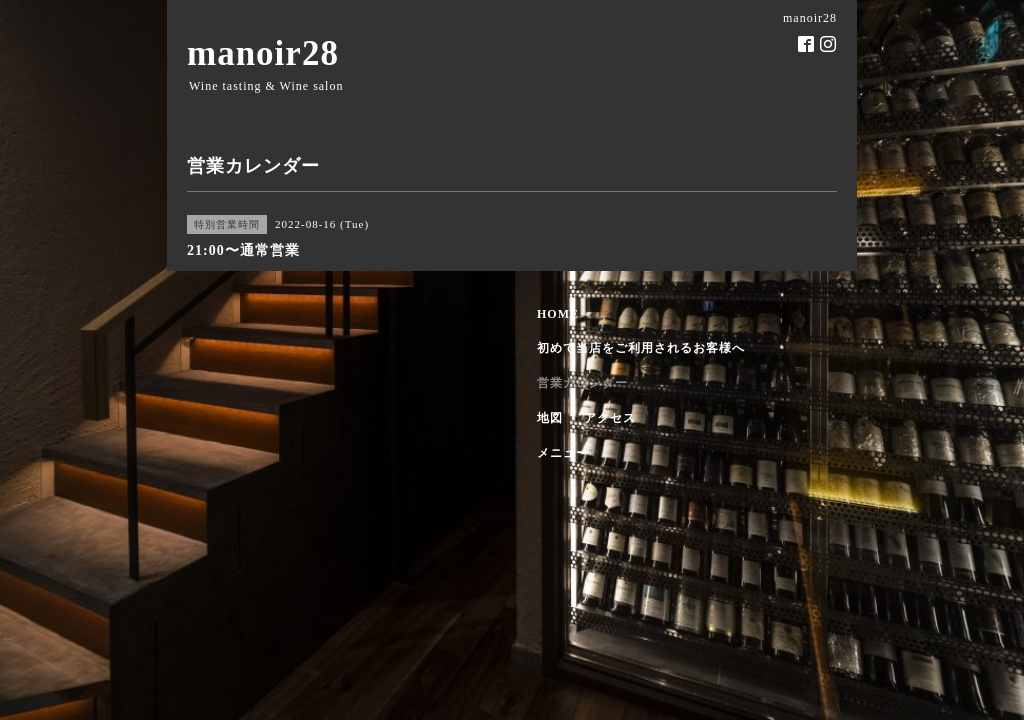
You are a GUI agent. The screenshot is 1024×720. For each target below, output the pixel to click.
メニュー (563, 453)
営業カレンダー (582, 383)
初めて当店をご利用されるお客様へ (641, 348)
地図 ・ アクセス (586, 418)
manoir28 (263, 53)
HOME (558, 314)
